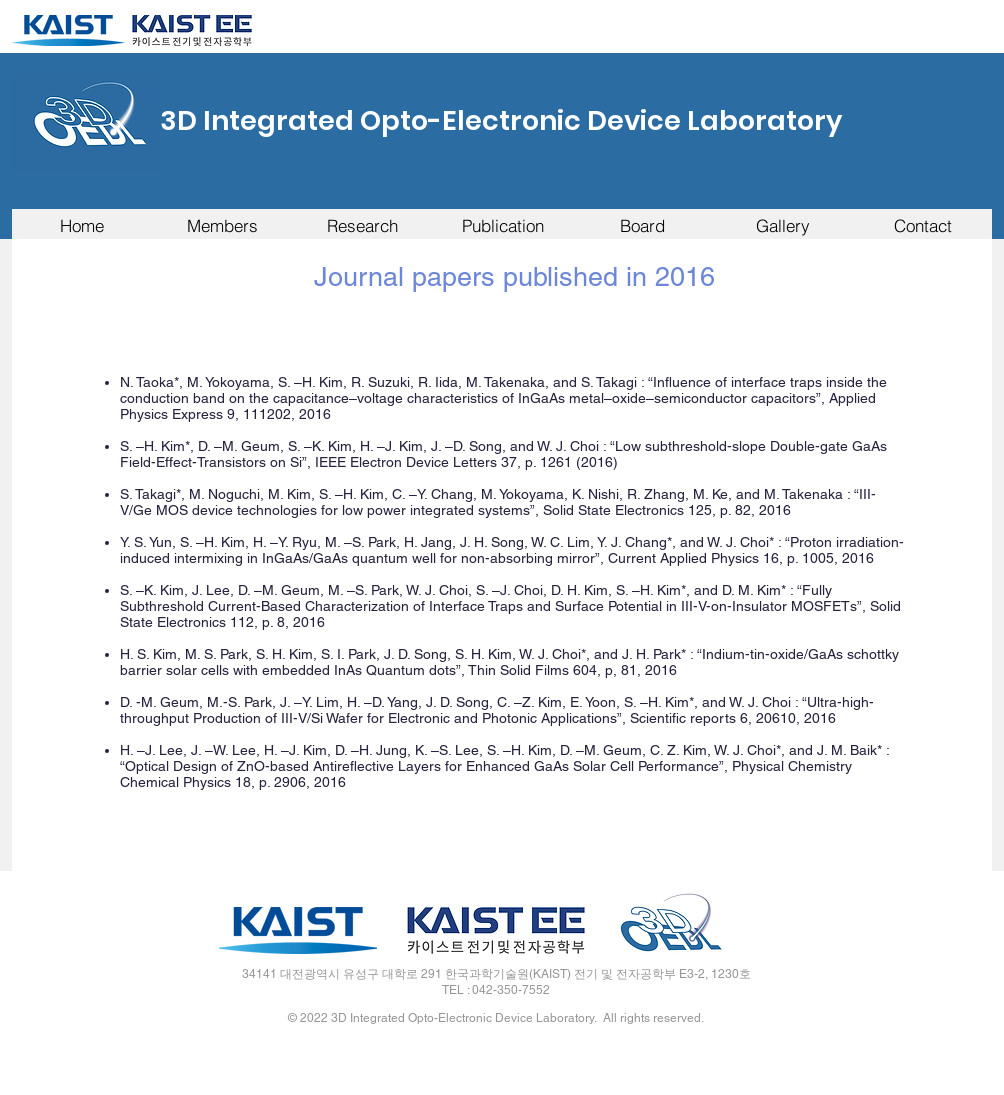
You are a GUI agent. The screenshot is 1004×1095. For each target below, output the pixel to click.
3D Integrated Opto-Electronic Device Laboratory (501, 120)
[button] (222, 225)
